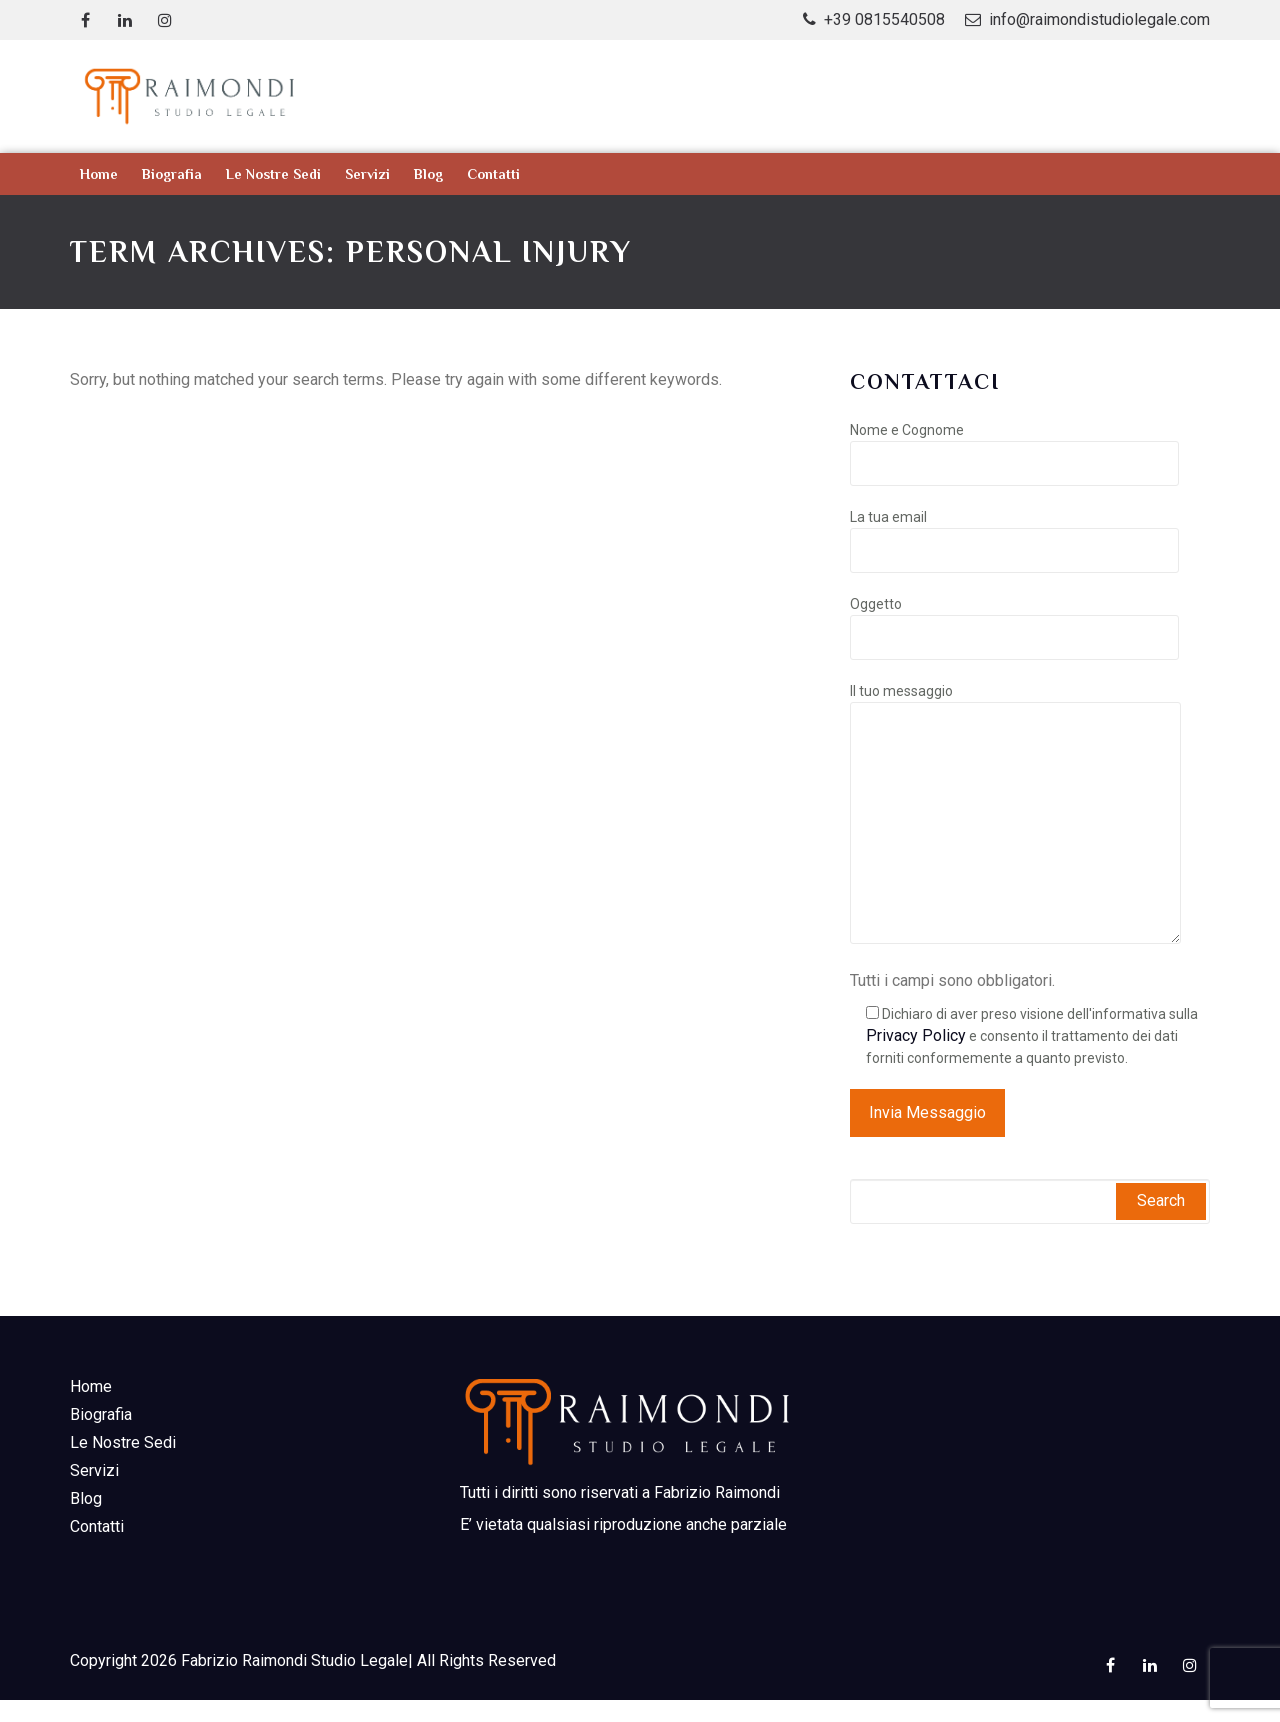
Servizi (367, 174)
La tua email (1014, 534)
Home (99, 174)
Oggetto (1014, 621)
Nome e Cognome (1014, 447)
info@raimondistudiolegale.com (1099, 19)
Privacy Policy (916, 1035)
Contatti (493, 174)
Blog (428, 174)
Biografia (172, 174)
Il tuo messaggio (1015, 815)
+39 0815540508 (884, 19)
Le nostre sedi (273, 174)
